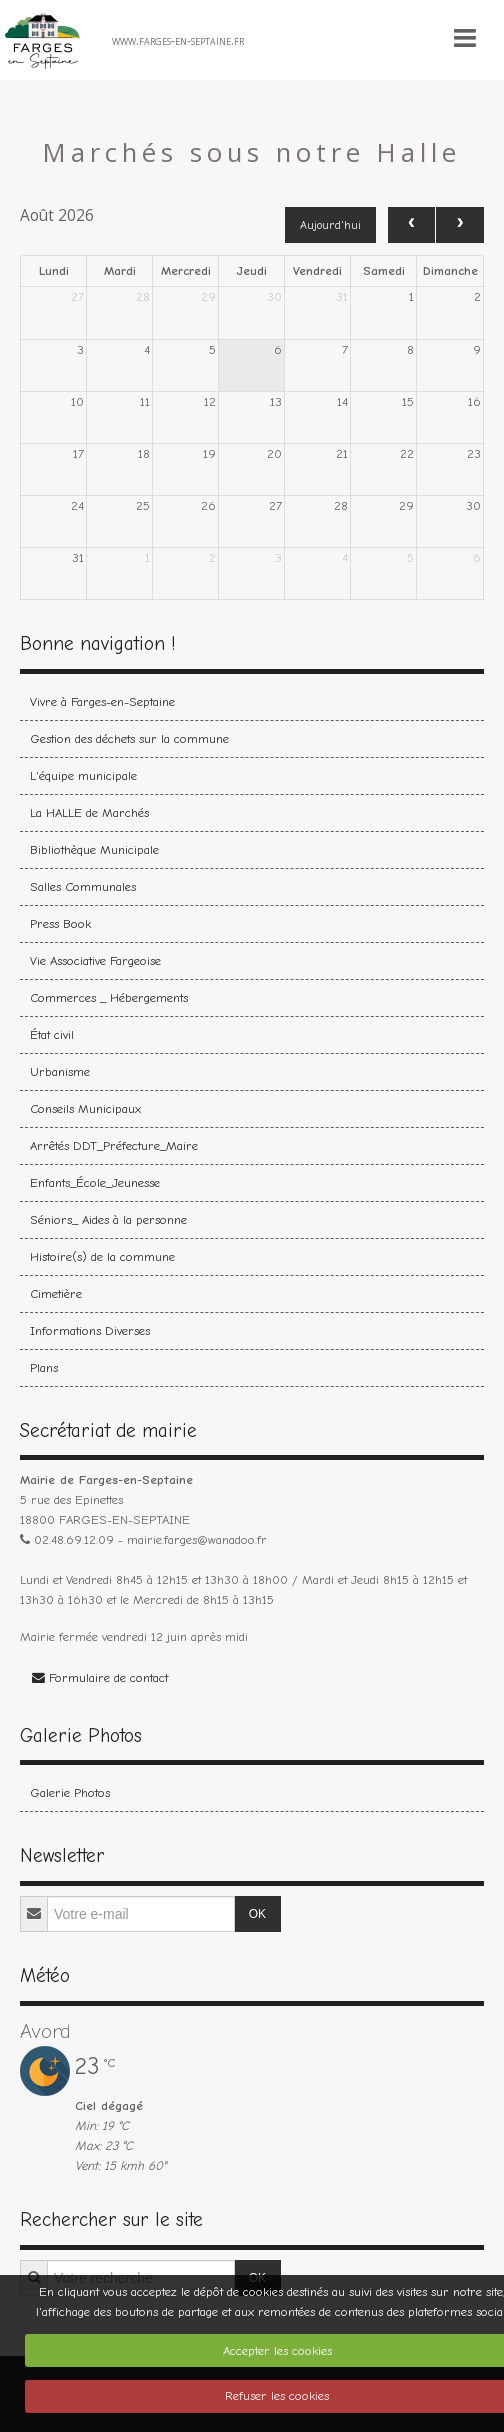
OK (257, 1914)
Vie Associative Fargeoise (95, 960)
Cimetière (56, 1293)
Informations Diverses (90, 1330)
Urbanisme (60, 1071)
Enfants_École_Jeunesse (95, 1182)
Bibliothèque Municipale (94, 849)
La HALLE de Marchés (89, 812)
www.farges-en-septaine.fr (178, 40)
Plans (44, 1367)
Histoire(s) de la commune (102, 1256)
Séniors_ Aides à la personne (108, 1219)
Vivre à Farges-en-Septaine (102, 701)
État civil (52, 1034)
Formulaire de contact (100, 1677)
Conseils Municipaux (85, 1108)
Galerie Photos (70, 1792)
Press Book (60, 923)
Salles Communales (83, 886)
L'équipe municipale (83, 775)
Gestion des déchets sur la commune (129, 738)
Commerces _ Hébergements (109, 997)
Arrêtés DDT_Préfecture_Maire (114, 1145)
